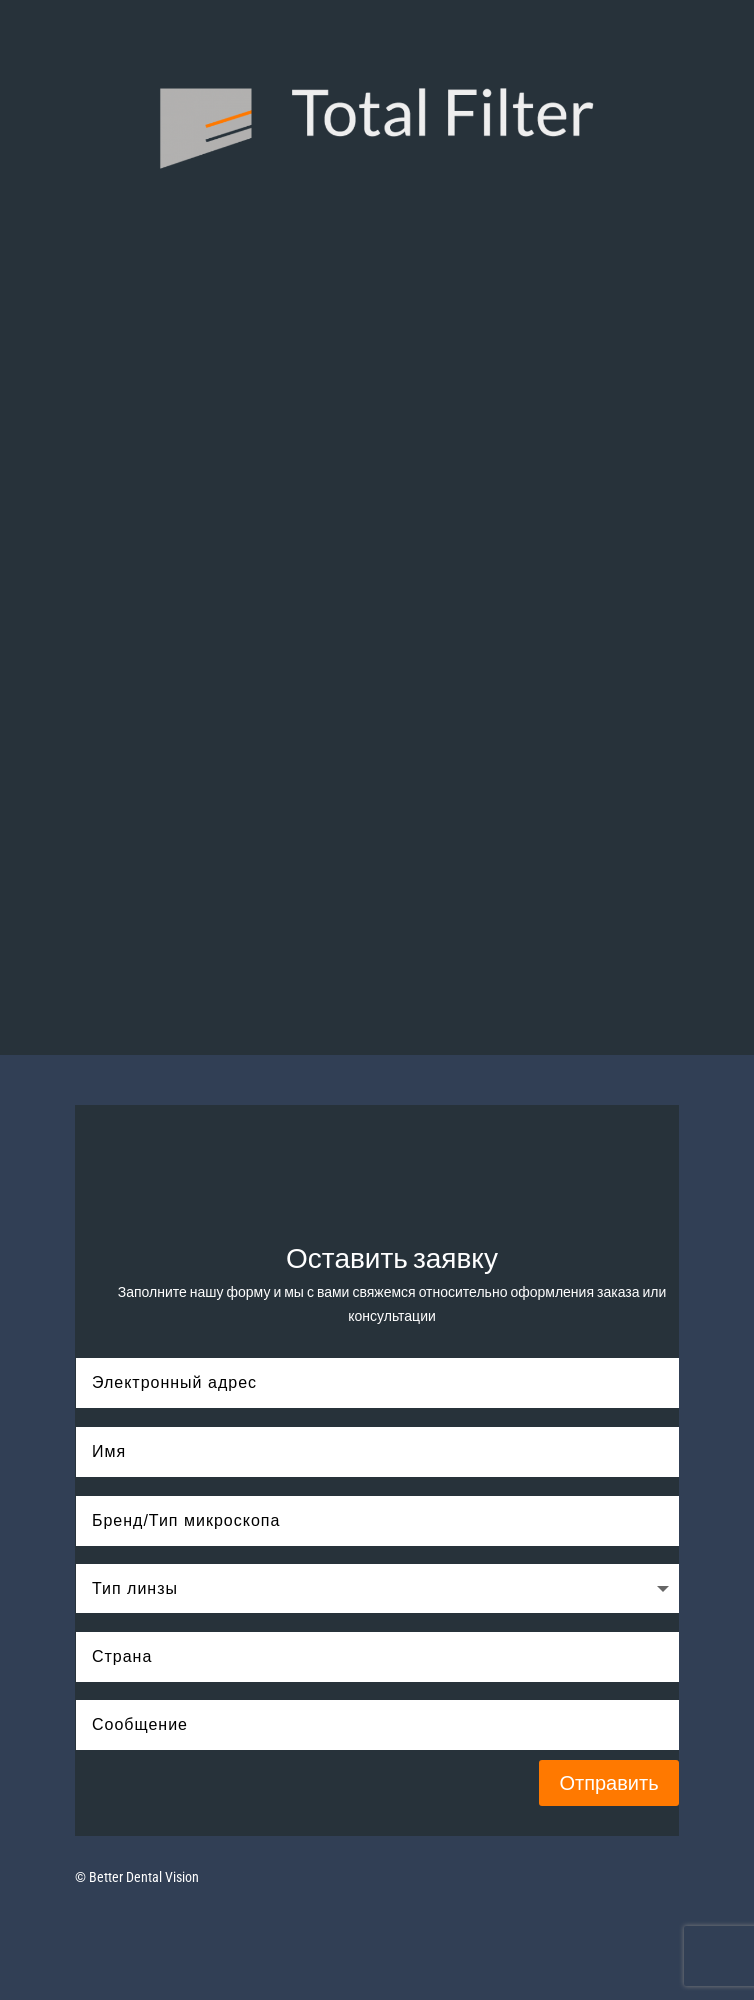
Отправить (608, 1783)
